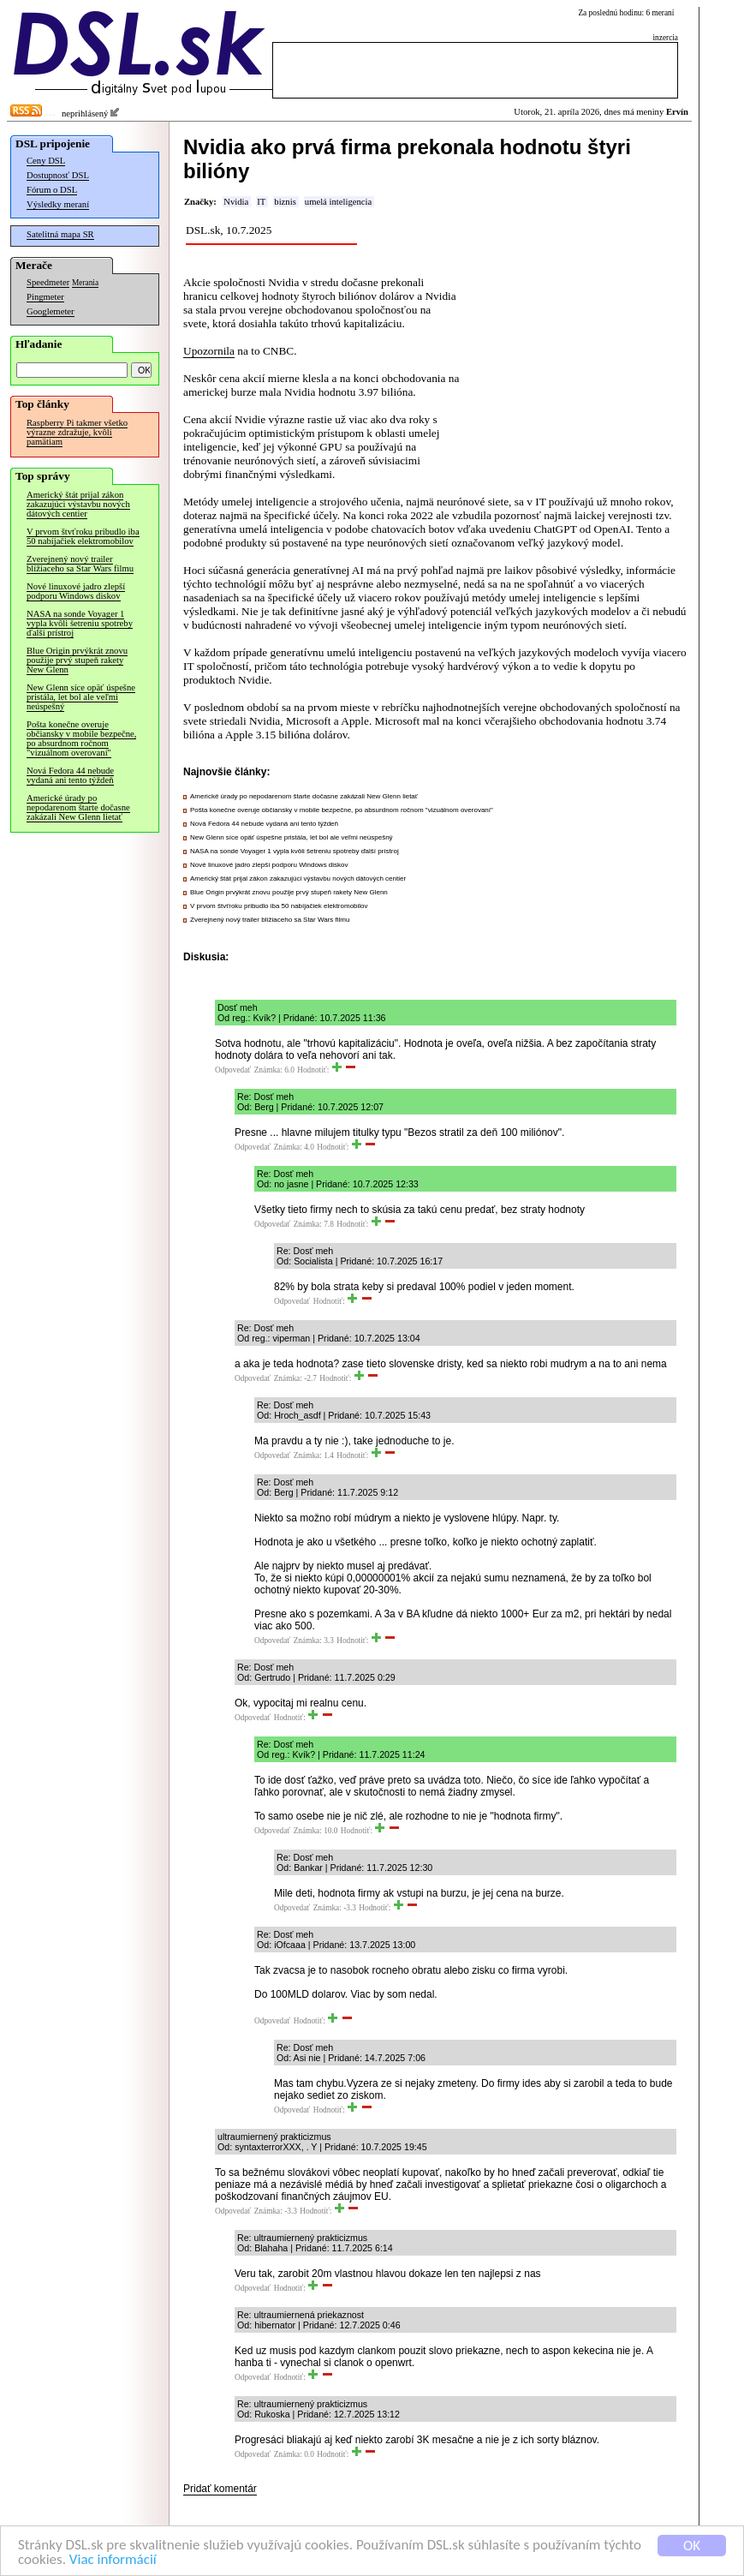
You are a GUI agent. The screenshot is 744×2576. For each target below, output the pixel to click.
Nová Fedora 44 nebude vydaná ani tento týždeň (70, 775)
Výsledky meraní (58, 204)
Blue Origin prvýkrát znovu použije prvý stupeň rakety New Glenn (77, 660)
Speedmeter (48, 282)
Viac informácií (113, 2560)
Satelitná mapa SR (60, 234)
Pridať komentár (220, 2489)
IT (261, 201)
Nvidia (235, 201)
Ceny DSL (46, 160)
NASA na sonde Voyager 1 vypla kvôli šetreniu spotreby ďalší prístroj (80, 623)
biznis (284, 201)
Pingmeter (45, 297)
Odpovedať (233, 1070)
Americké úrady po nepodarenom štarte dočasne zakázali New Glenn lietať (78, 807)
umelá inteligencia (338, 201)
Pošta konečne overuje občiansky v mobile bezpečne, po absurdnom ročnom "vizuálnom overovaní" (81, 738)
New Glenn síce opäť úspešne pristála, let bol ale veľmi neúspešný (81, 697)
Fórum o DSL (52, 189)
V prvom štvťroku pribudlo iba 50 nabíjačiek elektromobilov (83, 536)
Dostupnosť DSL (58, 175)
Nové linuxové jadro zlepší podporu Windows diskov (76, 591)
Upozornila (209, 350)
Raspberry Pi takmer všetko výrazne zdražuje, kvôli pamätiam (77, 432)
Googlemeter (50, 311)
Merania (85, 282)
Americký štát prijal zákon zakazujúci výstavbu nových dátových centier (78, 504)
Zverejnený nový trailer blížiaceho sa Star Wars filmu (80, 563)
